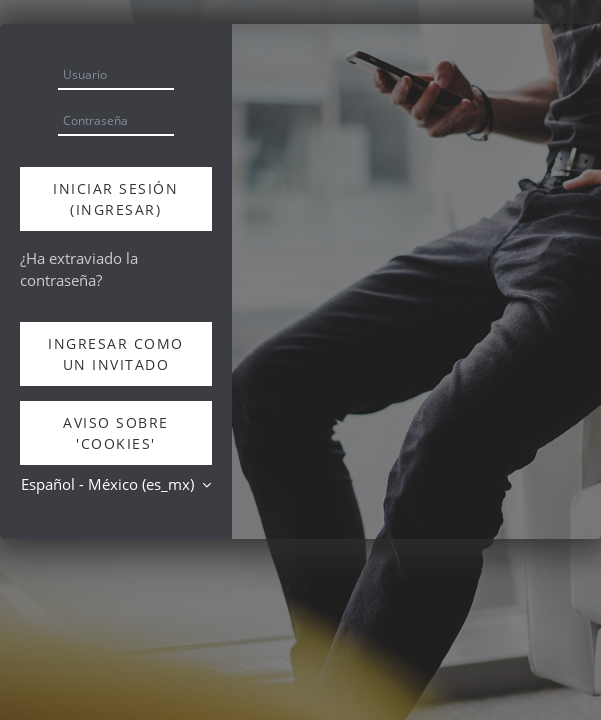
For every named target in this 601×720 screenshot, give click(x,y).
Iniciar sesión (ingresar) (115, 199)
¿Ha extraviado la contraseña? (79, 269)
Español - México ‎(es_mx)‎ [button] (109, 484)
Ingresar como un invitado (116, 354)
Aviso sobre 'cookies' (116, 433)
